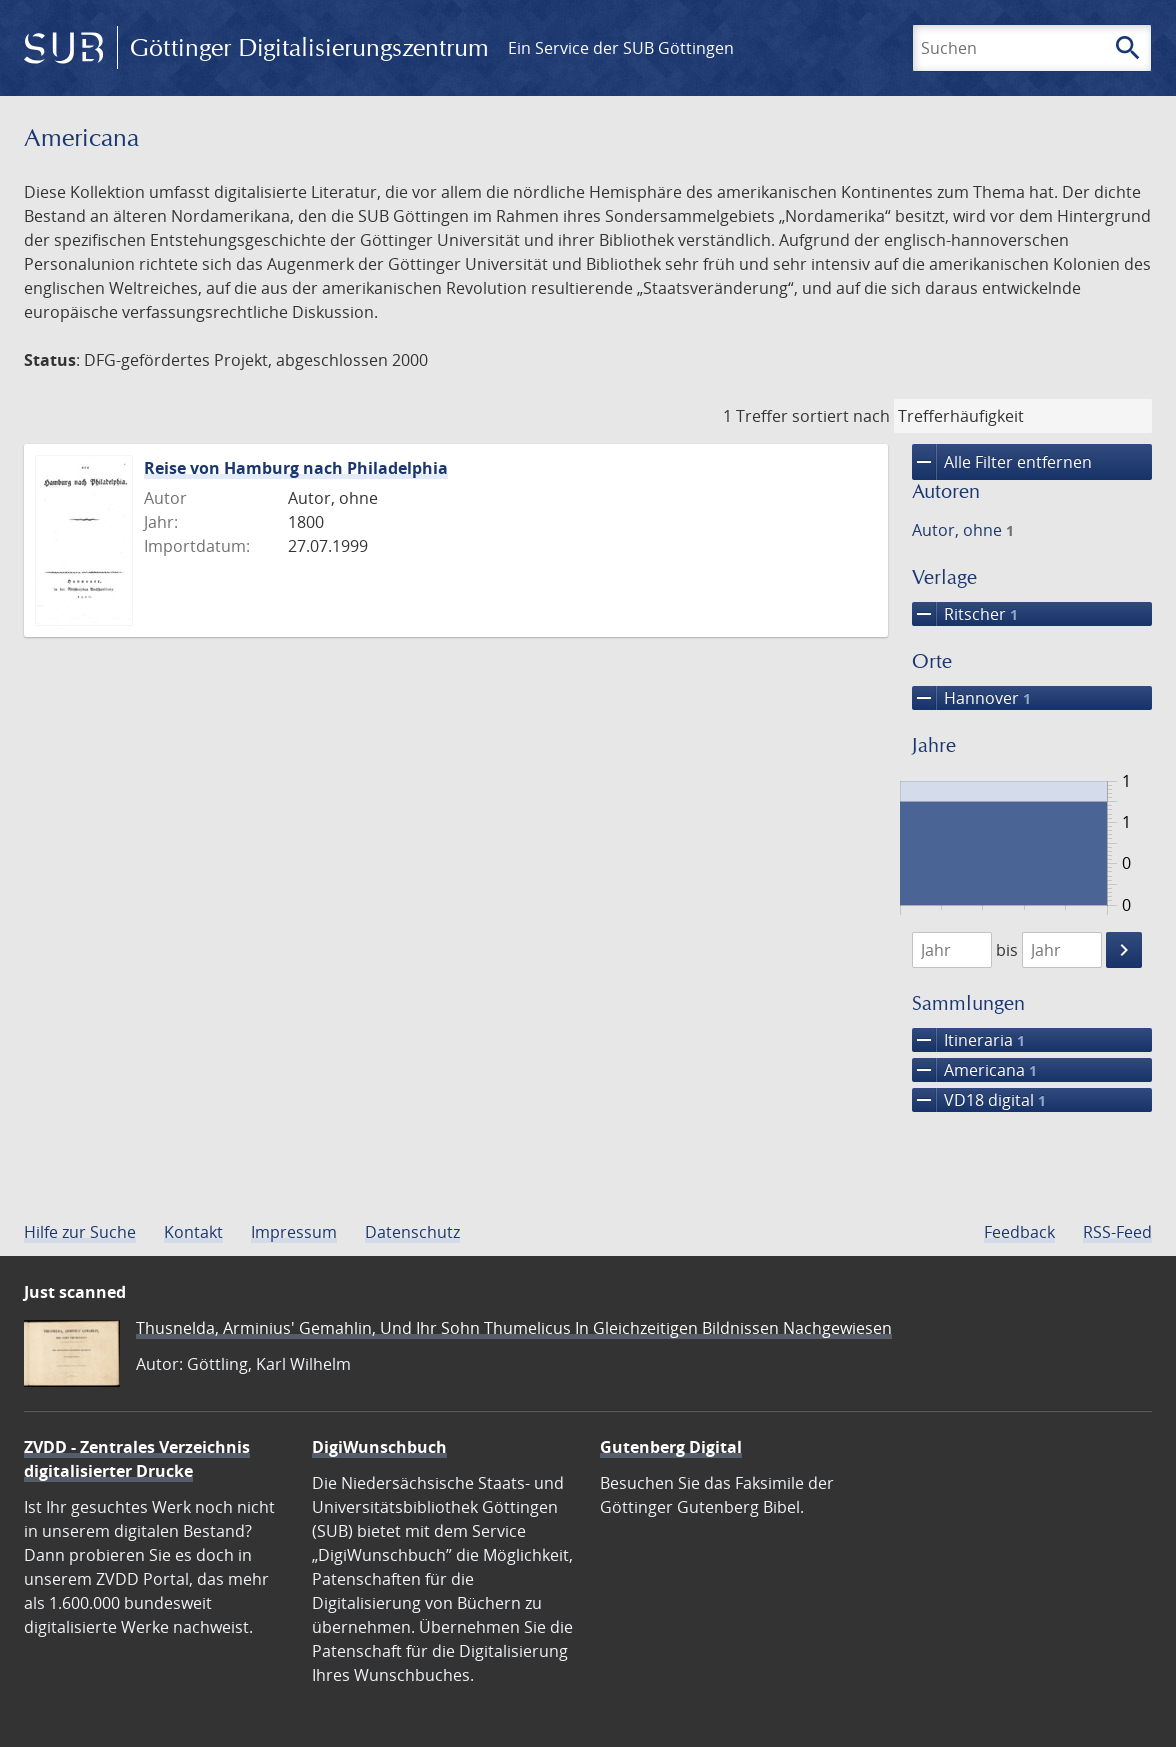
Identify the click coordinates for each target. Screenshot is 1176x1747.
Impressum (294, 1232)
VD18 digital (979, 1100)
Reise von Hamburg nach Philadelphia (296, 468)
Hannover (971, 698)
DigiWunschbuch (379, 1447)
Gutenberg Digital (671, 1447)
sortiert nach (841, 416)
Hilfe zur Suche (80, 1232)
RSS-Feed (1117, 1232)
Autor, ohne (963, 530)
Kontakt (193, 1232)
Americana (974, 1070)
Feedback (1019, 1232)
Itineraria (968, 1040)
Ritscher (965, 614)
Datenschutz (412, 1232)
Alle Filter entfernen (1002, 462)
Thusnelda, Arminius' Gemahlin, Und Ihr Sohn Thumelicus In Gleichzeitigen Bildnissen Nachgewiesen (514, 1328)
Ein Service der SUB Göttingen (621, 48)
